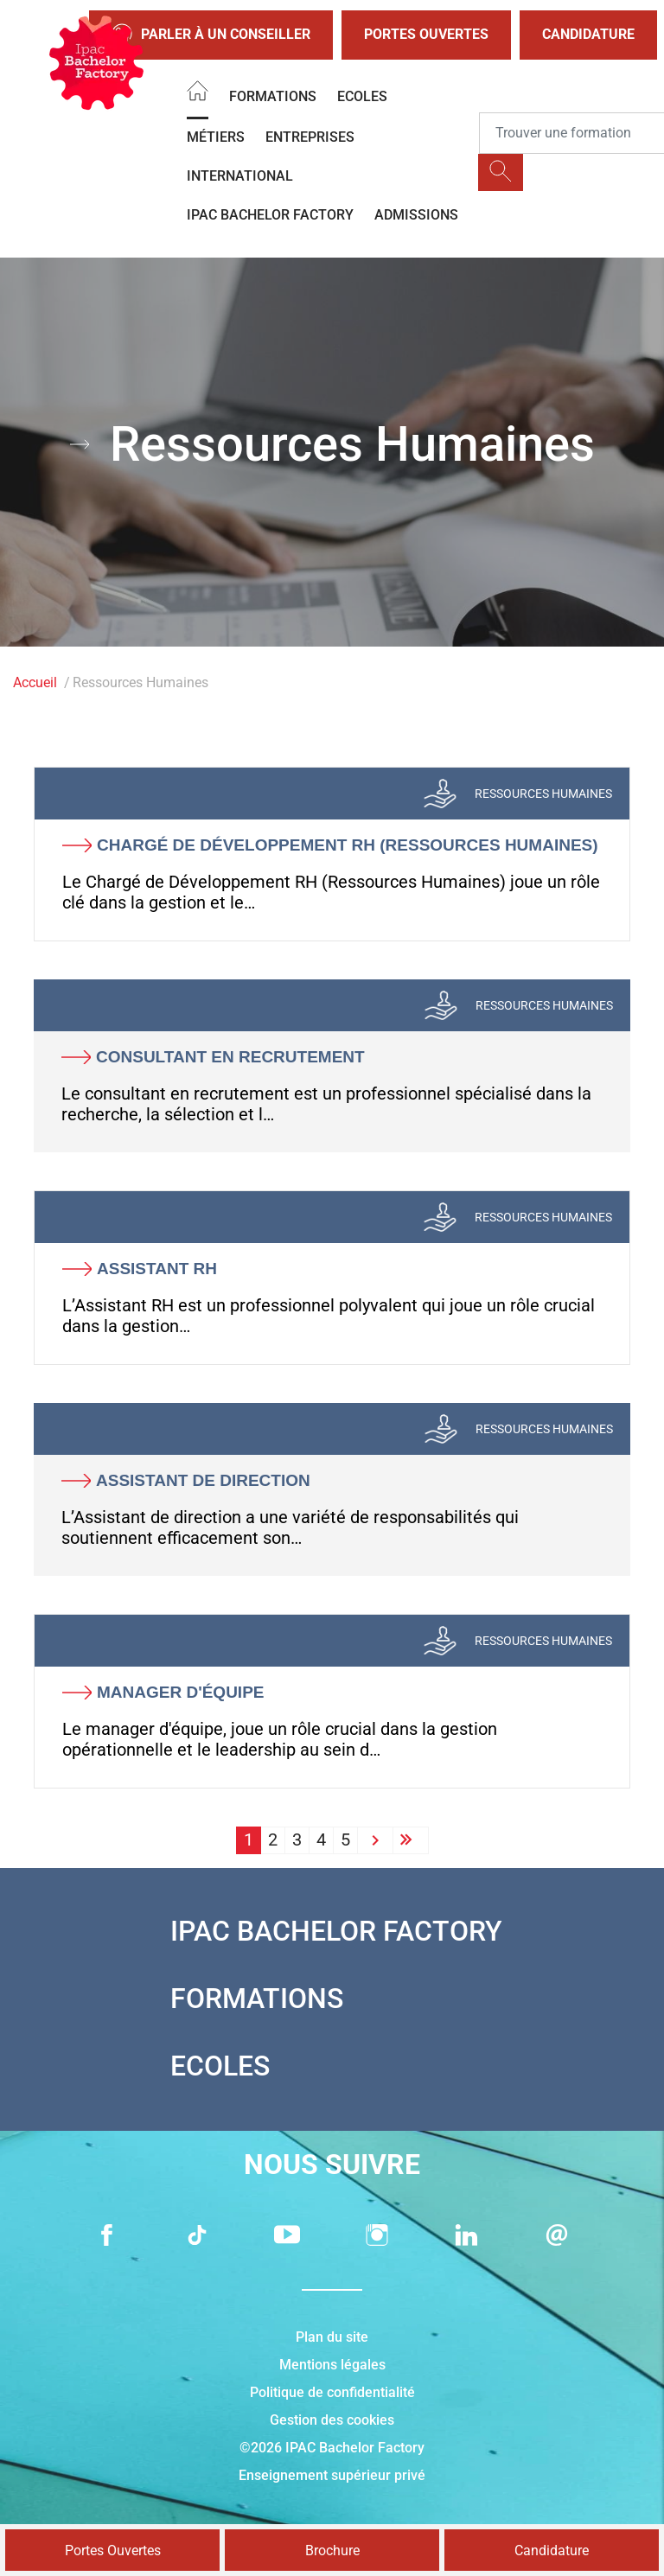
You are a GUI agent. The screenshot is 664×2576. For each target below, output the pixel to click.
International (240, 176)
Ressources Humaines (543, 793)
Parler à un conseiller (211, 35)
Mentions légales (332, 2364)
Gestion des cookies (332, 2420)
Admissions (416, 215)
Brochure (332, 2550)
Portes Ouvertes (426, 34)
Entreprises (309, 137)
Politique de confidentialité (332, 2392)
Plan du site (332, 2337)
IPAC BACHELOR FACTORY (270, 215)
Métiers (216, 137)
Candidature (588, 34)
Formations (272, 96)
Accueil (35, 682)
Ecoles (362, 96)
